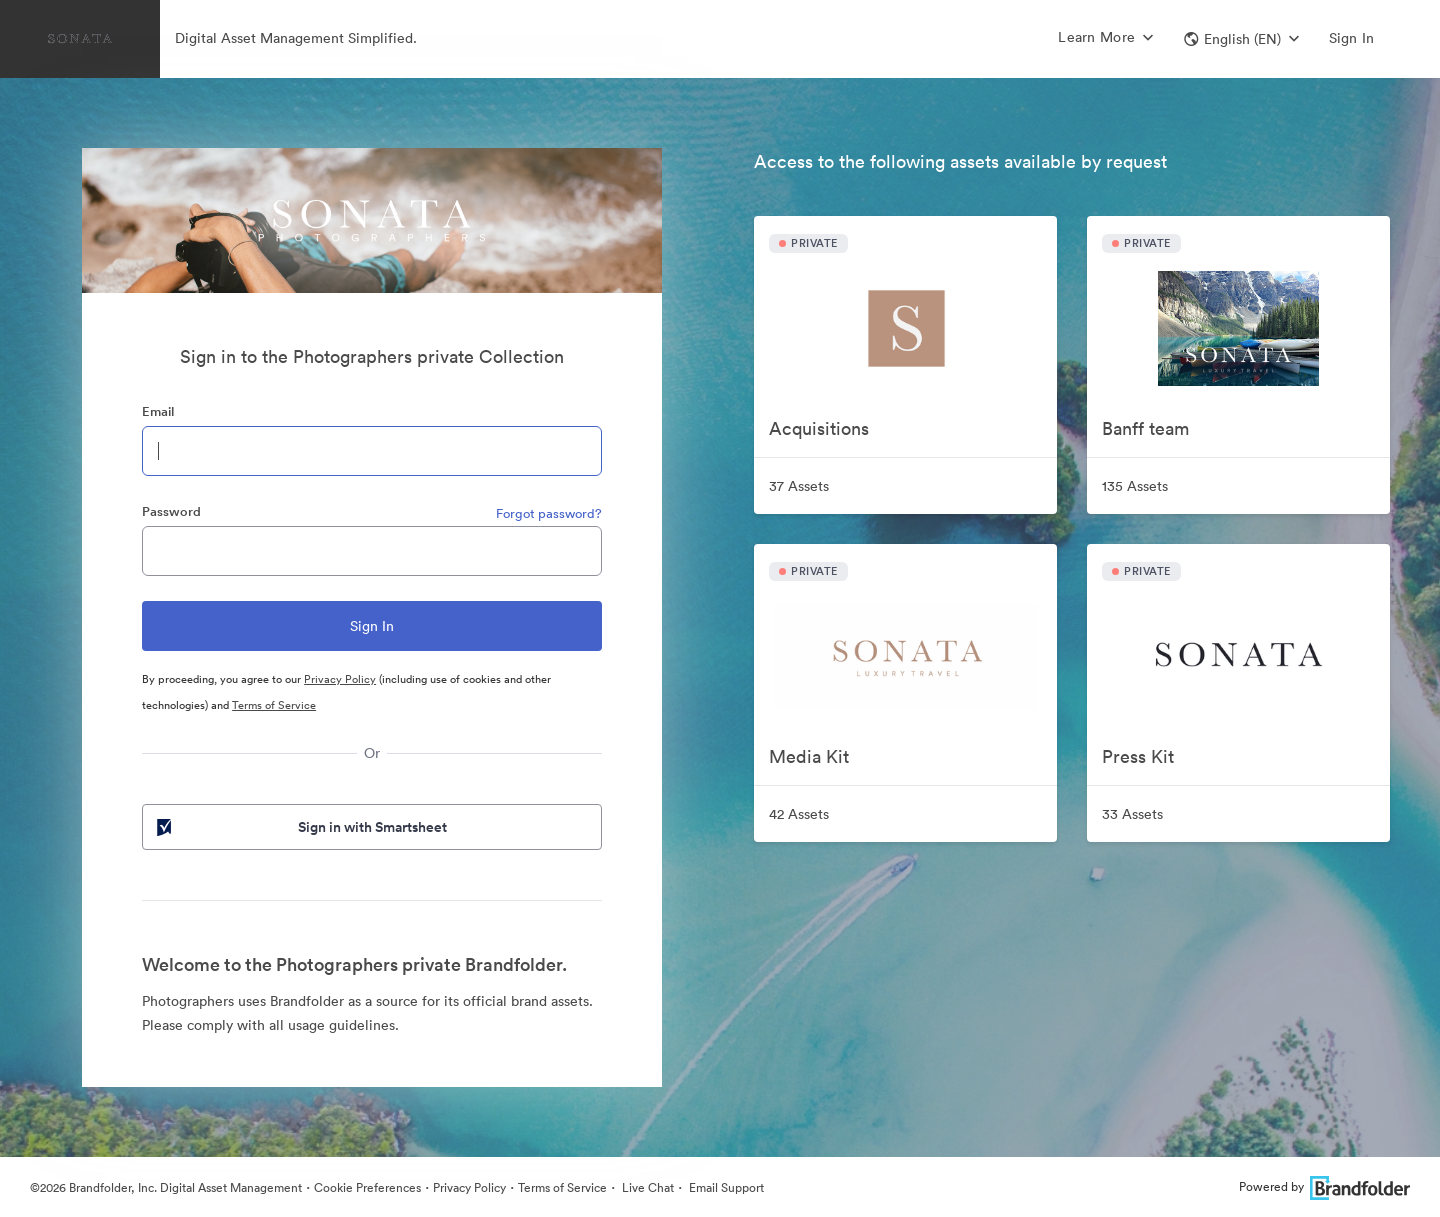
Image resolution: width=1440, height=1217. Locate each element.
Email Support (725, 1187)
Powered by (1324, 1186)
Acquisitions (819, 428)
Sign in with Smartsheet (300, 827)
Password (171, 511)
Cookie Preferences (367, 1187)
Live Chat (646, 1187)
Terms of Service (274, 705)
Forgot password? (549, 513)
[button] (1241, 39)
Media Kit (809, 756)
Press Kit (1138, 756)
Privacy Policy (340, 679)
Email (158, 411)
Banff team (1145, 428)
